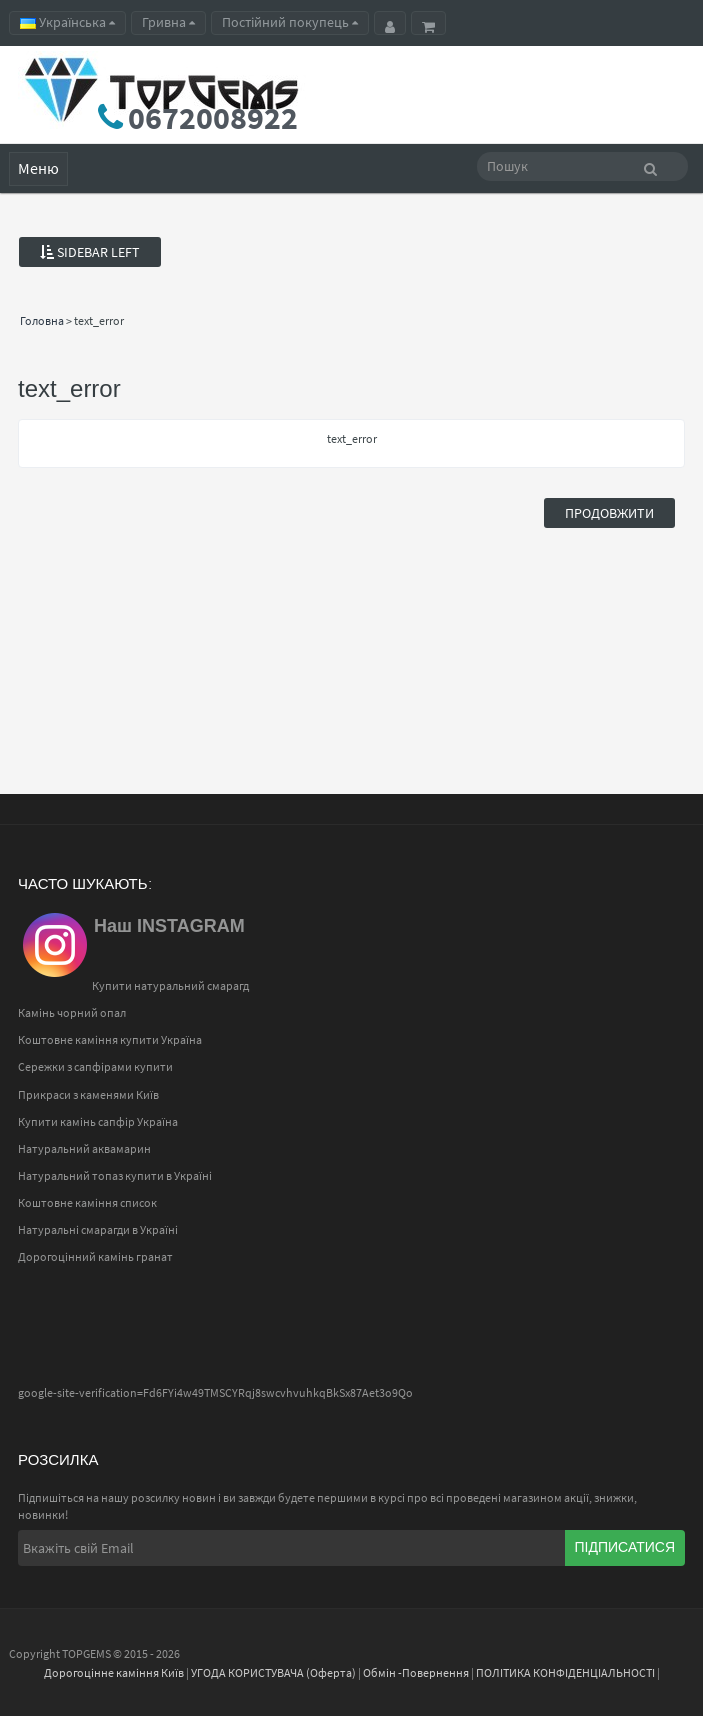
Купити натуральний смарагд (170, 985)
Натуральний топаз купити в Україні (115, 1175)
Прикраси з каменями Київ (88, 1094)
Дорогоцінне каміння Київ (114, 1672)
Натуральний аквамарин (84, 1148)
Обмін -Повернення (416, 1672)
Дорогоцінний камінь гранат (95, 1256)
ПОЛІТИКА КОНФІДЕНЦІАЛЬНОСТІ (565, 1672)
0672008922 (213, 118)
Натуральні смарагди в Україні (98, 1229)
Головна (42, 320)
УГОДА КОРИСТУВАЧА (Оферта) (273, 1672)
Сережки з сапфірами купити (95, 1066)
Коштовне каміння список (87, 1202)
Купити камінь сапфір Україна (98, 1121)
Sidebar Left (90, 252)
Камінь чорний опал (72, 1012)
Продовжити (609, 513)
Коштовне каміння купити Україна (110, 1039)
